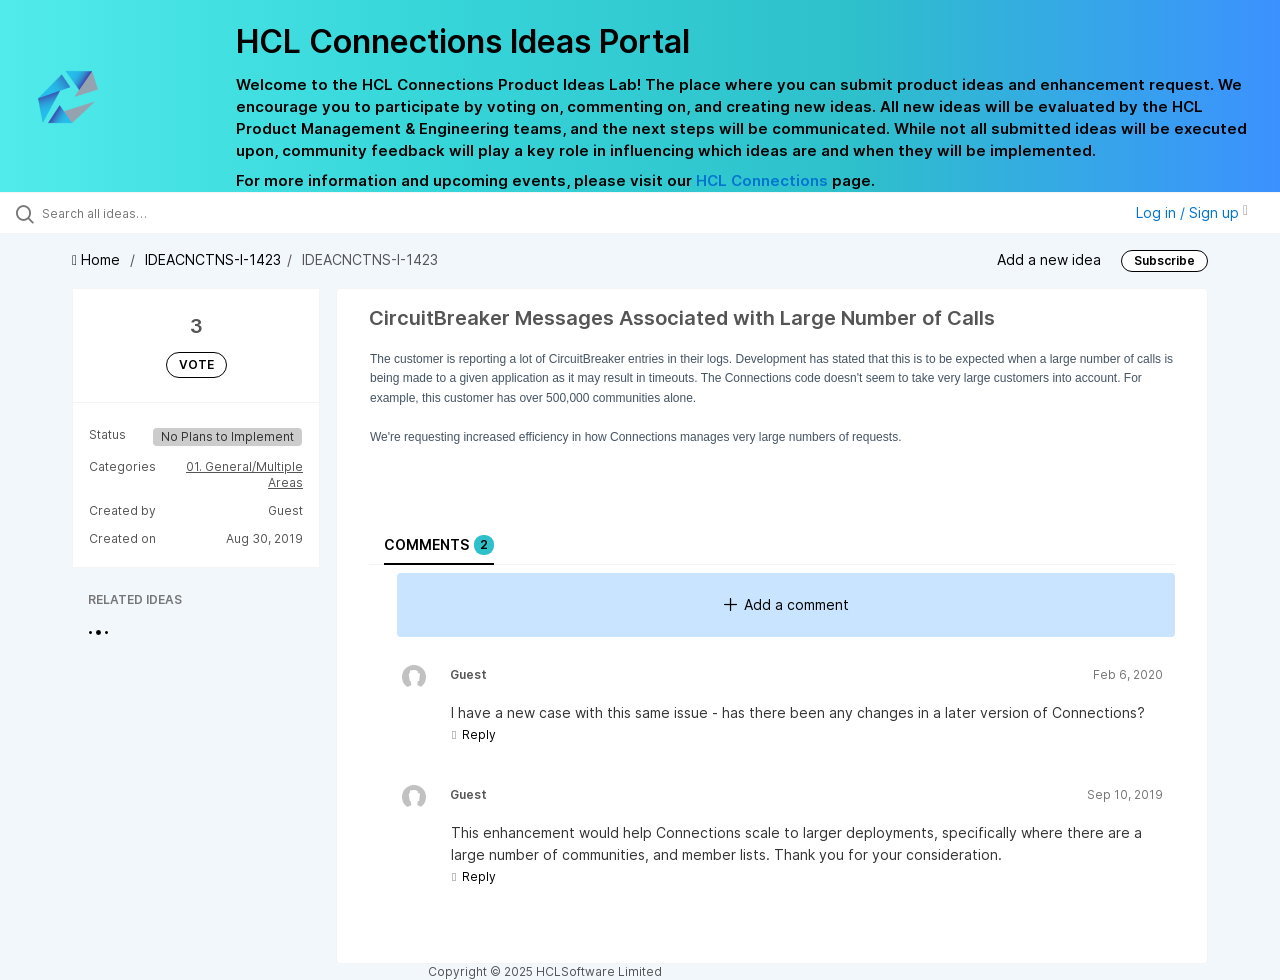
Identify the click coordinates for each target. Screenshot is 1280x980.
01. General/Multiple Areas (244, 474)
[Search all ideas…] (153, 213)
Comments (439, 545)
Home (98, 259)
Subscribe (1164, 260)
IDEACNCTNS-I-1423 (213, 259)
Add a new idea (1049, 259)
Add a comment (786, 604)
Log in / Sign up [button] (1192, 212)
